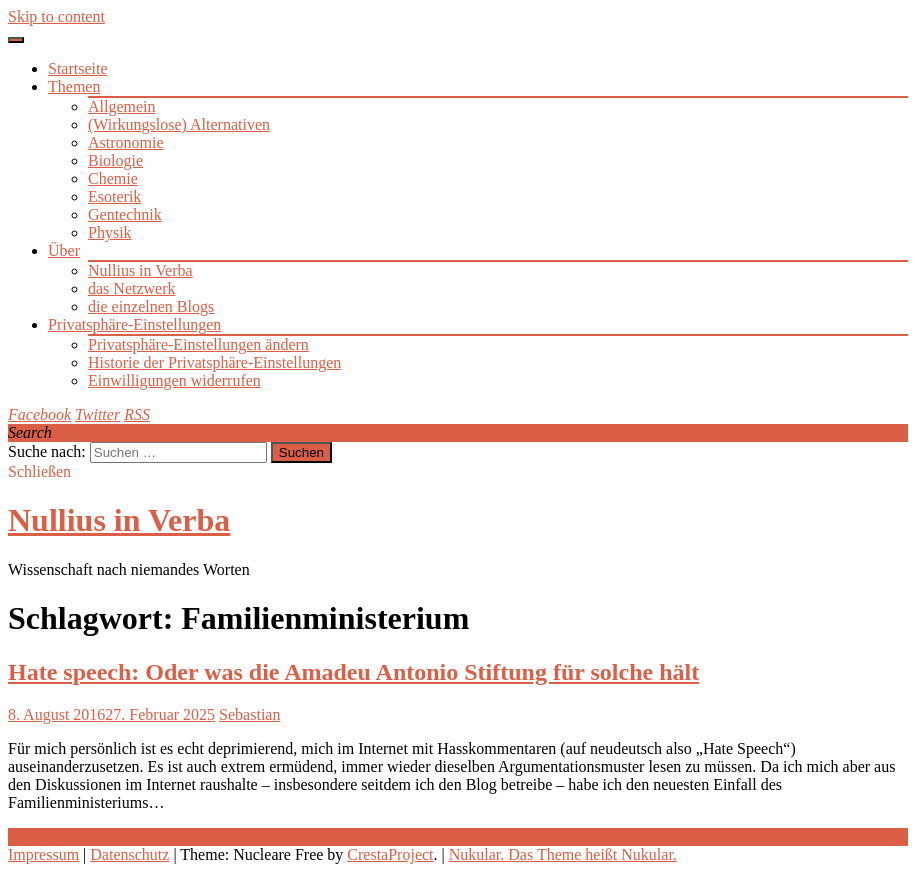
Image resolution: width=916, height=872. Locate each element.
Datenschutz (129, 854)
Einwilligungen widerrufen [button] (174, 380)
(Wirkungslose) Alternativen (179, 124)
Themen (74, 86)
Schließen (39, 471)
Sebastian (249, 714)
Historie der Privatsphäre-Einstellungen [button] (214, 362)
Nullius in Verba (140, 270)
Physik (110, 232)
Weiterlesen (45, 836)
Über (64, 250)
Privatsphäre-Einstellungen (134, 324)
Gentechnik (125, 214)
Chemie (113, 178)
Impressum (43, 854)
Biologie (115, 160)
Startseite (78, 68)
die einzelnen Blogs (151, 306)
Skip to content (56, 16)
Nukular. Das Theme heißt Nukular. (563, 854)
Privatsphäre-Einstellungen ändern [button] (198, 344)
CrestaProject (390, 854)
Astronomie (126, 142)
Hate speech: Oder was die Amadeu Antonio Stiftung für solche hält (353, 672)
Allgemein (122, 106)
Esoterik (114, 196)
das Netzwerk (132, 288)
